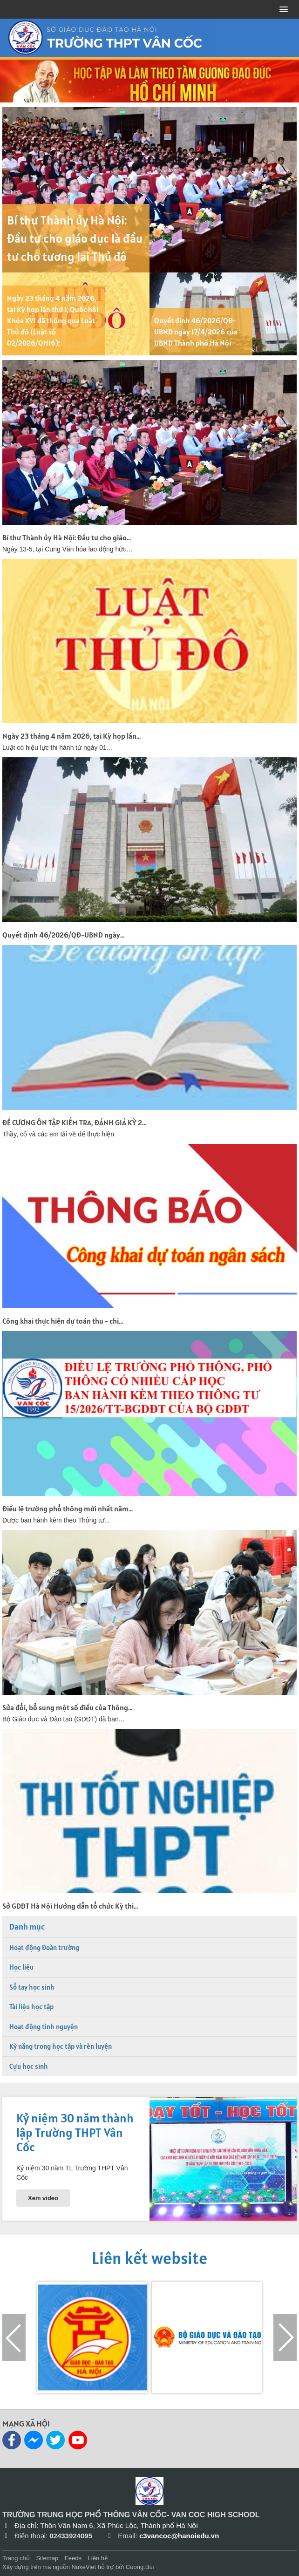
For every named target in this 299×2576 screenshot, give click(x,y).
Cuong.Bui (140, 2566)
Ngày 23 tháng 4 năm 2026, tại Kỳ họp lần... (71, 736)
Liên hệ (98, 2558)
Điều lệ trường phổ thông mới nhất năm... (67, 1508)
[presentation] (14, 2337)
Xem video (43, 2198)
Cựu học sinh (28, 2066)
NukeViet (84, 2566)
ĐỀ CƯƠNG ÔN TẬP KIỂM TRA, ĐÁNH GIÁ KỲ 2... (74, 1122)
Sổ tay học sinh (31, 1987)
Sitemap (47, 2558)
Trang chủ (16, 2558)
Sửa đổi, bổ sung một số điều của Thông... (67, 1707)
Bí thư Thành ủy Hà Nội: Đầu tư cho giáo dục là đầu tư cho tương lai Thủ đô (75, 238)
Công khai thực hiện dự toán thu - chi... (62, 1320)
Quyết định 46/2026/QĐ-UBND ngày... (63, 934)
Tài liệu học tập (31, 2006)
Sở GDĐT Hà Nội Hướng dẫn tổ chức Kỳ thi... (70, 1905)
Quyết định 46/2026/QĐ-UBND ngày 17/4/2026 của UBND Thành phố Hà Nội (196, 331)
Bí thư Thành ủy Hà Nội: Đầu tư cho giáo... (66, 537)
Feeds (73, 2558)
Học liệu (21, 1967)
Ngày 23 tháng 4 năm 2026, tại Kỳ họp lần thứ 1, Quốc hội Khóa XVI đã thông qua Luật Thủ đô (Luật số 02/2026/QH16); (52, 320)
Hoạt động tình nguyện (43, 2026)
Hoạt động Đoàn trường (44, 1947)
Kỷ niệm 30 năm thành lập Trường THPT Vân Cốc (75, 2132)
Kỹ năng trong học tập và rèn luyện (60, 2046)
